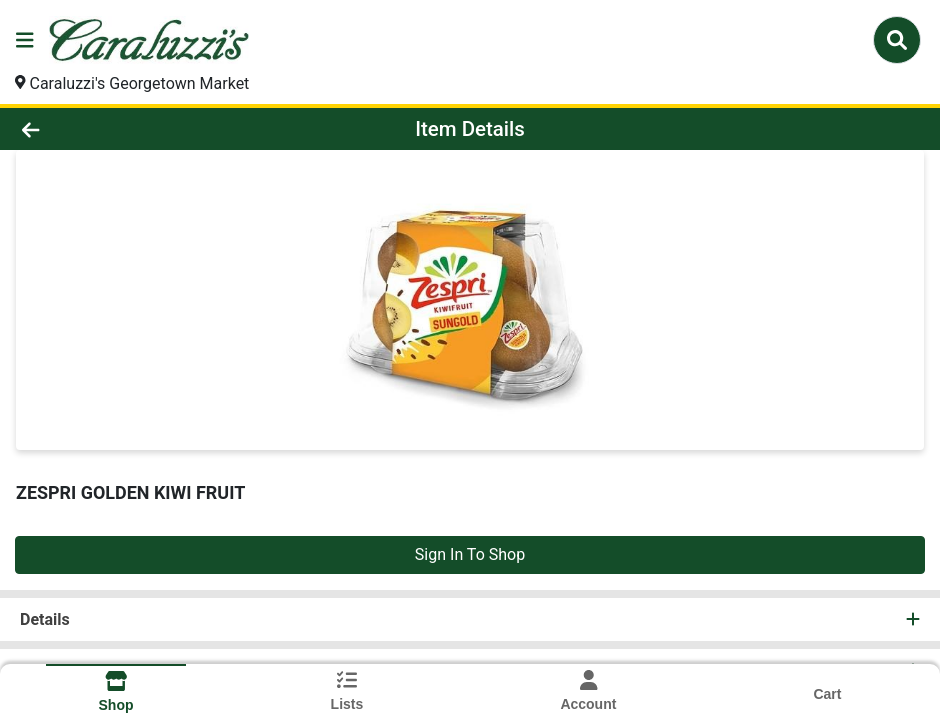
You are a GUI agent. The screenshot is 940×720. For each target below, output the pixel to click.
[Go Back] (129, 129)
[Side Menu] (25, 40)
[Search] (897, 40)
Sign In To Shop (470, 554)
